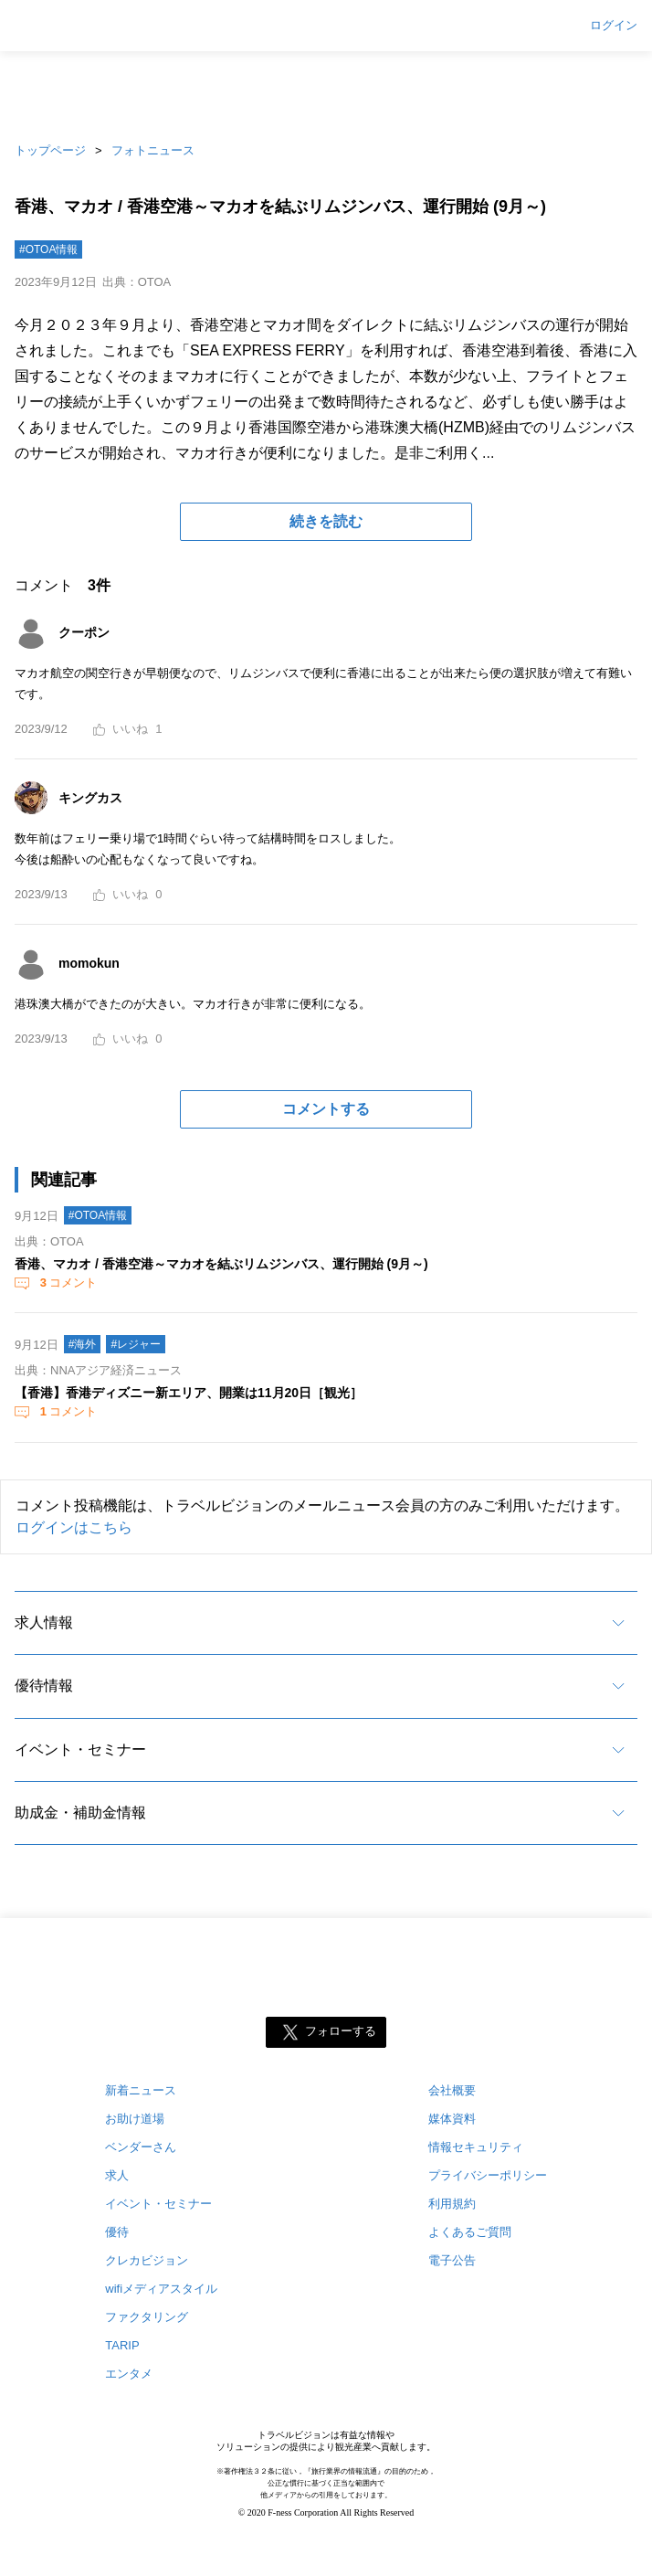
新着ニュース (140, 2090)
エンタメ (128, 2373)
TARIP (122, 2345)
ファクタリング (146, 2317)
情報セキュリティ (475, 2147)
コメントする (326, 1109)
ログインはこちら (74, 1527)
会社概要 (452, 2090)
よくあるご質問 (469, 2232)
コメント (67, 1282)
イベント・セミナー (80, 1749)
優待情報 (44, 1685)
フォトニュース (153, 150)
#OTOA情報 (48, 249)
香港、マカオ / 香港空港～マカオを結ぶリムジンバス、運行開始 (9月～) (221, 1263)
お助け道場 (134, 2118)
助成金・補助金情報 (80, 1812)
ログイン (613, 25)
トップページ (50, 150)
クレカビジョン (146, 2260)
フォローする (340, 2032)
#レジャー (135, 1344)
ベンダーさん (140, 2147)
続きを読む (326, 521)
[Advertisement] (326, 91)
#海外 (82, 1344)
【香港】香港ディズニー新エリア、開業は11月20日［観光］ (189, 1392)
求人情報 (44, 1622)
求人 (117, 2175)
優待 (117, 2232)
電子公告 (452, 2260)
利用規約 (452, 2203)
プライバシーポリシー (487, 2175)
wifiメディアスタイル (161, 2288)
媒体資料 (452, 2118)
